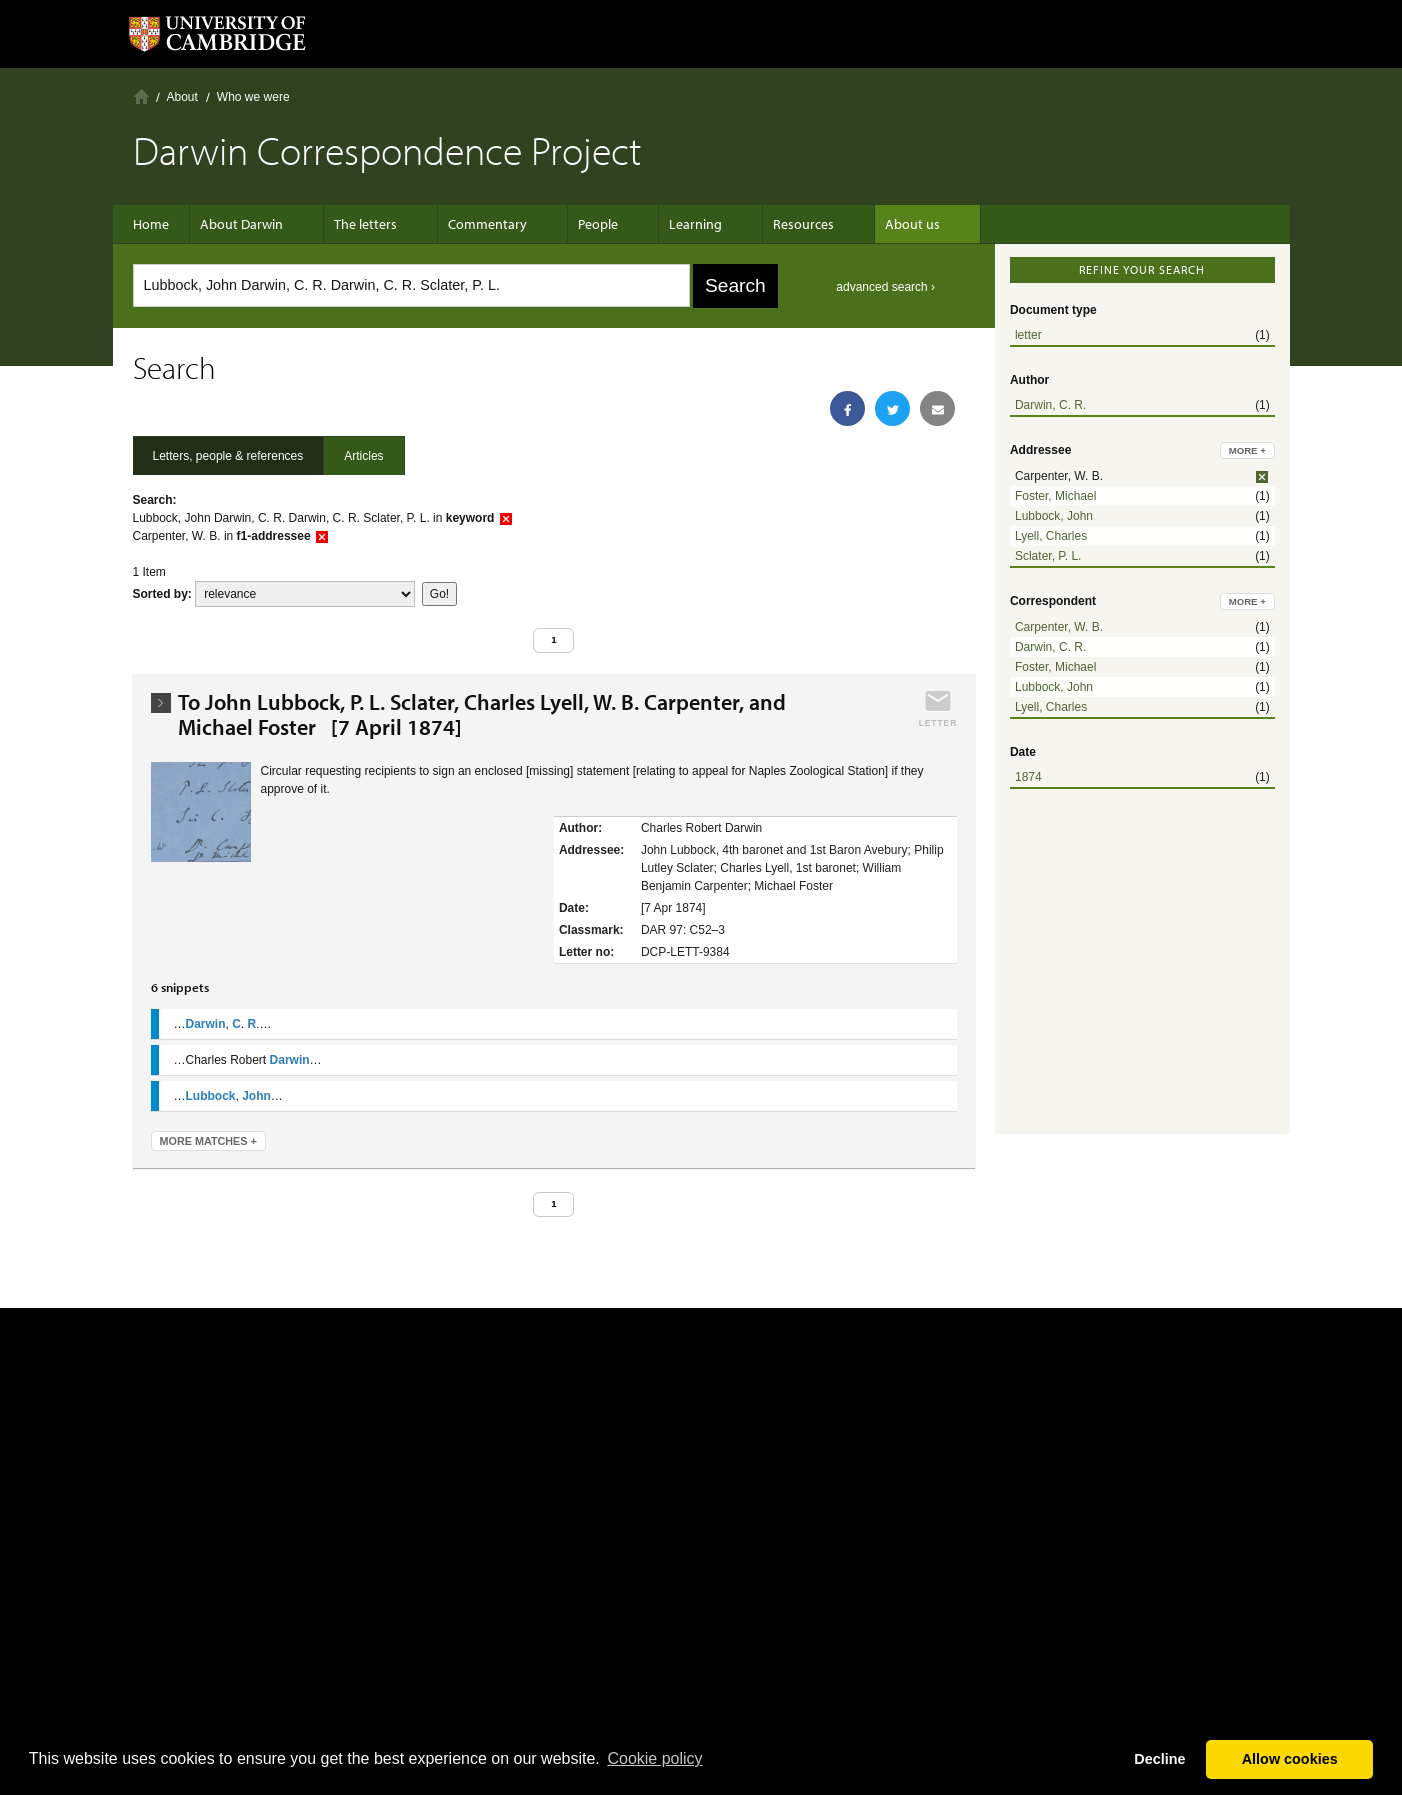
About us (862, 224)
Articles (363, 456)
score (305, 594)
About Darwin (251, 224)
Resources (763, 224)
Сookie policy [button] (654, 1758)
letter (1028, 335)
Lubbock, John (1054, 516)
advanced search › (885, 287)
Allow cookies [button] (1290, 1759)
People (578, 224)
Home (141, 96)
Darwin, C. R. (1050, 405)
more (1247, 450)
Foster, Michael (1055, 496)
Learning (665, 224)
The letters (365, 224)
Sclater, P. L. (1048, 556)
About (182, 97)
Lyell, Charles (1051, 536)
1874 (1028, 777)
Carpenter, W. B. (1059, 627)
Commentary (477, 224)
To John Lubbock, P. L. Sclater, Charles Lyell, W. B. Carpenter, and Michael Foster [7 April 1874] (482, 715)
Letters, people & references (228, 456)
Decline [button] (1159, 1759)
